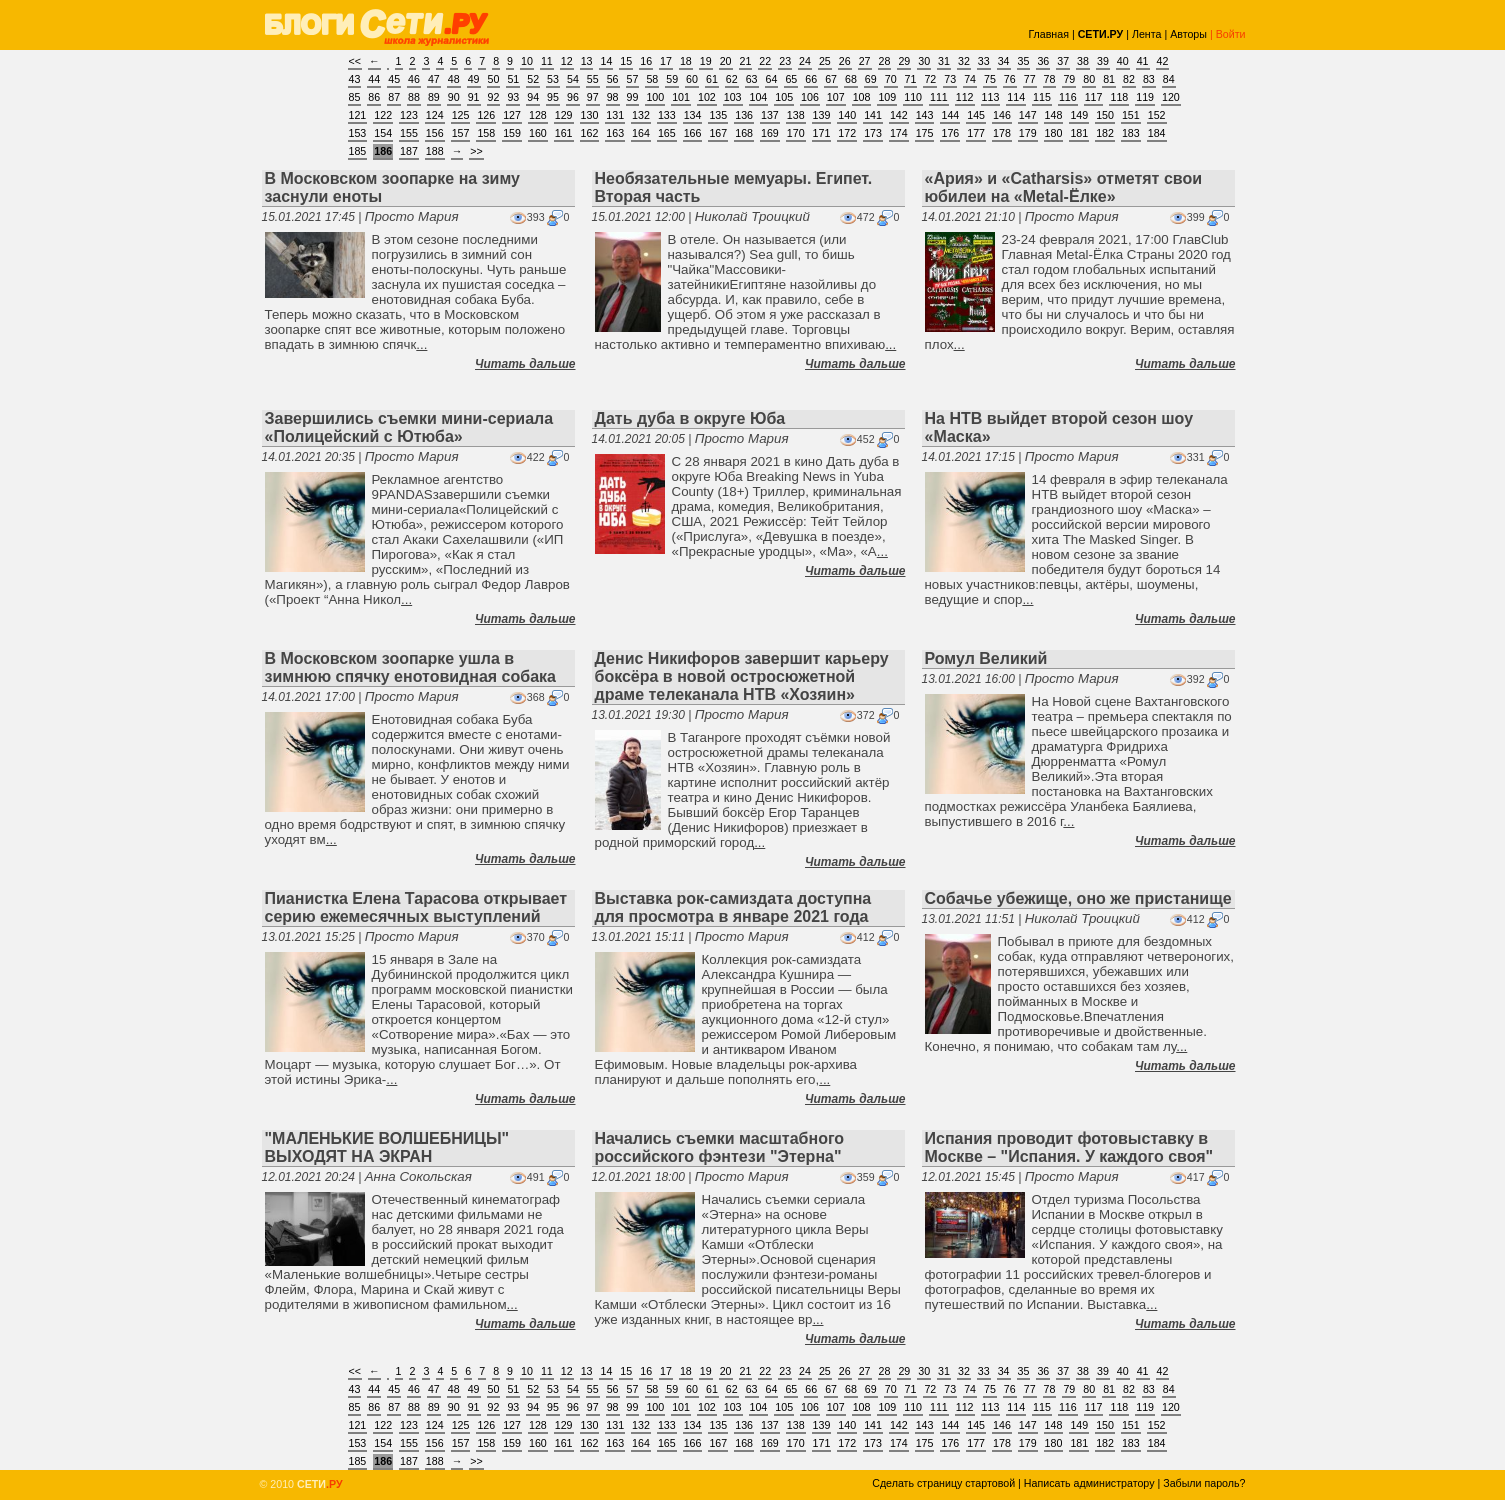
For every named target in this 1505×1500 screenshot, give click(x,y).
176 (950, 133)
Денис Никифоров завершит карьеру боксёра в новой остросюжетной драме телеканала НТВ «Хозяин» (742, 676)
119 (1145, 97)
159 (512, 133)
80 (1089, 79)
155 (409, 133)
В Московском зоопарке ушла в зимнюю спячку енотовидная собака (410, 667)
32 (964, 61)
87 (394, 97)
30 (924, 61)
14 (606, 61)
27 (865, 61)
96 (573, 97)
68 (851, 79)
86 (374, 97)
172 (847, 133)
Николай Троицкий (752, 216)
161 (564, 133)
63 (752, 79)
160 (538, 133)
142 (899, 115)
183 (1131, 133)
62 (732, 79)
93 (513, 97)
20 (726, 61)
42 (1163, 61)
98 (613, 97)
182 (1105, 133)
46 (414, 79)
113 (991, 97)
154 (383, 133)
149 (1079, 115)
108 (862, 97)
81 (1109, 79)
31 (944, 61)
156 (435, 133)
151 (1131, 115)
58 (652, 79)
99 (633, 97)
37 (1063, 61)
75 (990, 79)
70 (891, 79)
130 (590, 115)
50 (494, 79)
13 (587, 61)
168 (744, 133)
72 (930, 79)
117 (1094, 97)
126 (486, 115)
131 (615, 115)
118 (1119, 97)
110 (913, 97)
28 (885, 61)
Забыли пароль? (1204, 1483)
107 (836, 97)
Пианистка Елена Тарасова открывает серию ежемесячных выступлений (416, 907)
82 (1129, 79)
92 (494, 97)
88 (414, 97)
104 (759, 97)
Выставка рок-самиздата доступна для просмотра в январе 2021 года (733, 907)
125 (461, 115)
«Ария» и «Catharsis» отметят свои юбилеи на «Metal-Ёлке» (1064, 187)
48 (454, 79)
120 (1171, 97)
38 (1083, 61)
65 (791, 79)
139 (822, 115)
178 (1002, 133)
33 (984, 61)
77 (1030, 79)
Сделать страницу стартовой (943, 1483)
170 (796, 133)
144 (950, 115)
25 (825, 61)
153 (358, 133)
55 (593, 79)
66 (811, 79)
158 (486, 133)
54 (573, 79)
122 (383, 115)
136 (744, 115)
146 (1002, 115)
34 (1004, 61)
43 (355, 79)
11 (547, 61)
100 (655, 97)
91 (474, 97)
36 (1043, 61)
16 (646, 61)
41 (1143, 61)
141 (873, 115)
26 (845, 61)
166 (693, 133)
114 (1016, 97)
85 (355, 97)
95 (553, 97)
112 (965, 97)
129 (564, 115)
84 (1169, 79)
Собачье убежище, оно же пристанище (1078, 898)
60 (692, 79)
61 (712, 79)
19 (706, 61)
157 (461, 133)
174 (899, 133)
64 (772, 79)
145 (976, 115)
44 (374, 79)
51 (513, 79)
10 (527, 61)
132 (641, 115)
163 (615, 133)
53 (553, 79)
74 (970, 79)
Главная (1048, 34)
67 (831, 79)
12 (567, 61)
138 (796, 115)
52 (533, 79)
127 (512, 115)
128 (538, 115)
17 (666, 61)
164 (641, 133)
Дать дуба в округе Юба (690, 418)
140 (847, 115)
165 (667, 133)
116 (1068, 97)
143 (925, 115)
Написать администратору (1089, 1483)
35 (1024, 61)
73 (950, 79)
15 (626, 61)
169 (770, 133)
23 (785, 61)
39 (1103, 61)
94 (533, 97)
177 (976, 133)
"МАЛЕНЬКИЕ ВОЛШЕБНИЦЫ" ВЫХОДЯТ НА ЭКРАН (387, 1147)
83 (1149, 79)
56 (613, 79)
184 (1157, 133)
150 (1105, 115)
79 (1069, 79)
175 (925, 133)
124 (435, 115)
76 (1010, 79)
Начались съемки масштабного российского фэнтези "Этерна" (720, 1147)
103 (733, 97)
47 (434, 79)
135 (718, 115)
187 (409, 151)
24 (805, 61)
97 (593, 97)
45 (394, 79)
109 (887, 97)
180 (1054, 133)
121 (358, 115)
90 (454, 97)
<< (355, 61)
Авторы (1188, 34)
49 (474, 79)
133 (667, 115)
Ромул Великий (986, 658)
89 (434, 97)
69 (871, 79)
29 (904, 61)
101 (681, 97)
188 (435, 151)
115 (1042, 97)
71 (911, 79)
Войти (1231, 34)
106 (810, 97)
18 (686, 61)
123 (409, 115)
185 (358, 151)
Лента (1147, 34)
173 (873, 133)
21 (746, 61)
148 (1054, 115)
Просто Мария (412, 216)
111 (939, 97)
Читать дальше (525, 364)
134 (693, 115)
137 (770, 115)
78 (1050, 79)
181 (1079, 133)
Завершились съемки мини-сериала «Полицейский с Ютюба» (409, 427)
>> (476, 151)
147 (1028, 115)
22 (765, 61)
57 (633, 79)
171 (822, 133)
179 (1028, 133)
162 (590, 133)
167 (718, 133)
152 (1157, 115)
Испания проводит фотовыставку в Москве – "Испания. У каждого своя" (1069, 1147)
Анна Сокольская (418, 1176)
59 (672, 79)
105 (784, 97)
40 (1123, 61)
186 (383, 151)
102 (707, 97)
